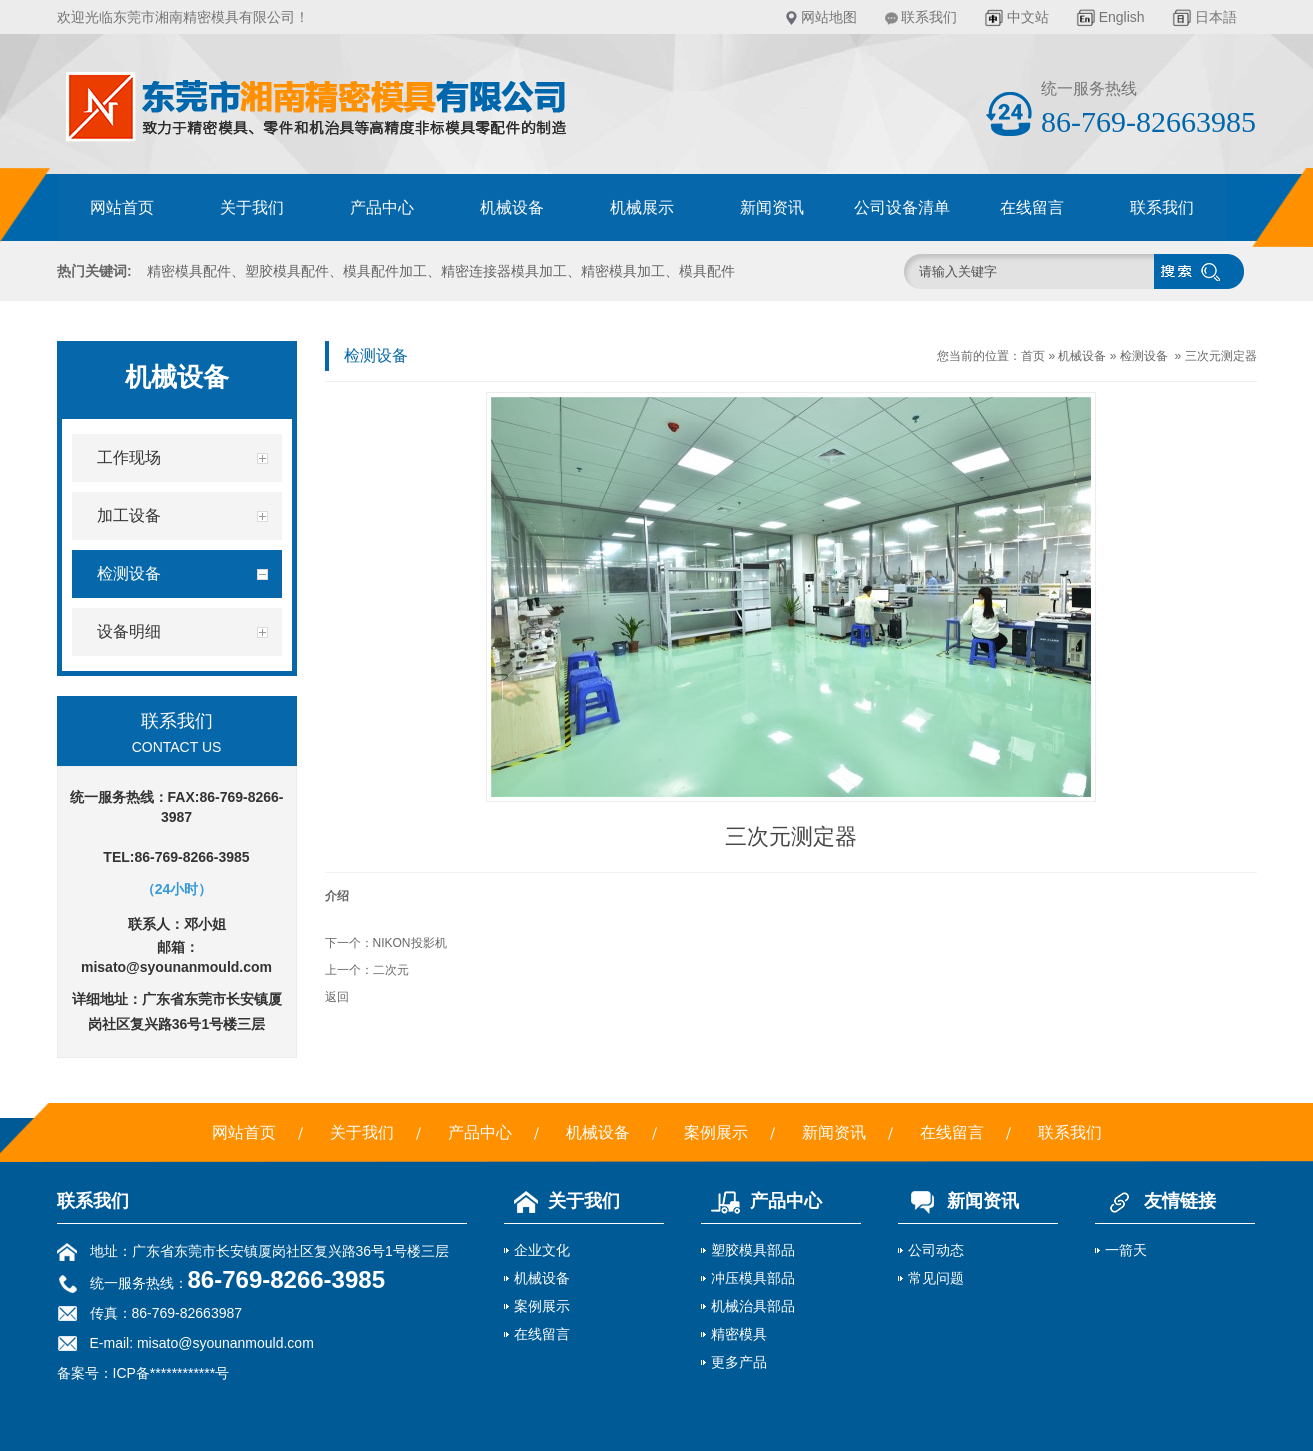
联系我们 (929, 17)
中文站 (1028, 17)
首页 (1033, 356)
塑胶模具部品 (753, 1250)
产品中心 (382, 207)
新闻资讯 (772, 207)
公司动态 (936, 1250)
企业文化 (542, 1250)
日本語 (1216, 17)
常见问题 (936, 1278)
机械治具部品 (753, 1306)
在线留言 (1032, 207)
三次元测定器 (1221, 356)
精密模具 (739, 1334)
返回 (337, 997)
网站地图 (829, 17)
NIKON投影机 (410, 943)
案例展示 (716, 1132)
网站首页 (122, 207)
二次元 (391, 970)
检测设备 (1144, 356)
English (1122, 17)
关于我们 (252, 207)
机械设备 (512, 207)
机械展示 (642, 207)
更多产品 (739, 1362)
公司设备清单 (902, 207)
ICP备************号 (171, 1373)
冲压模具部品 (753, 1278)
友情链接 (1155, 1201)
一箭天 (1126, 1250)
